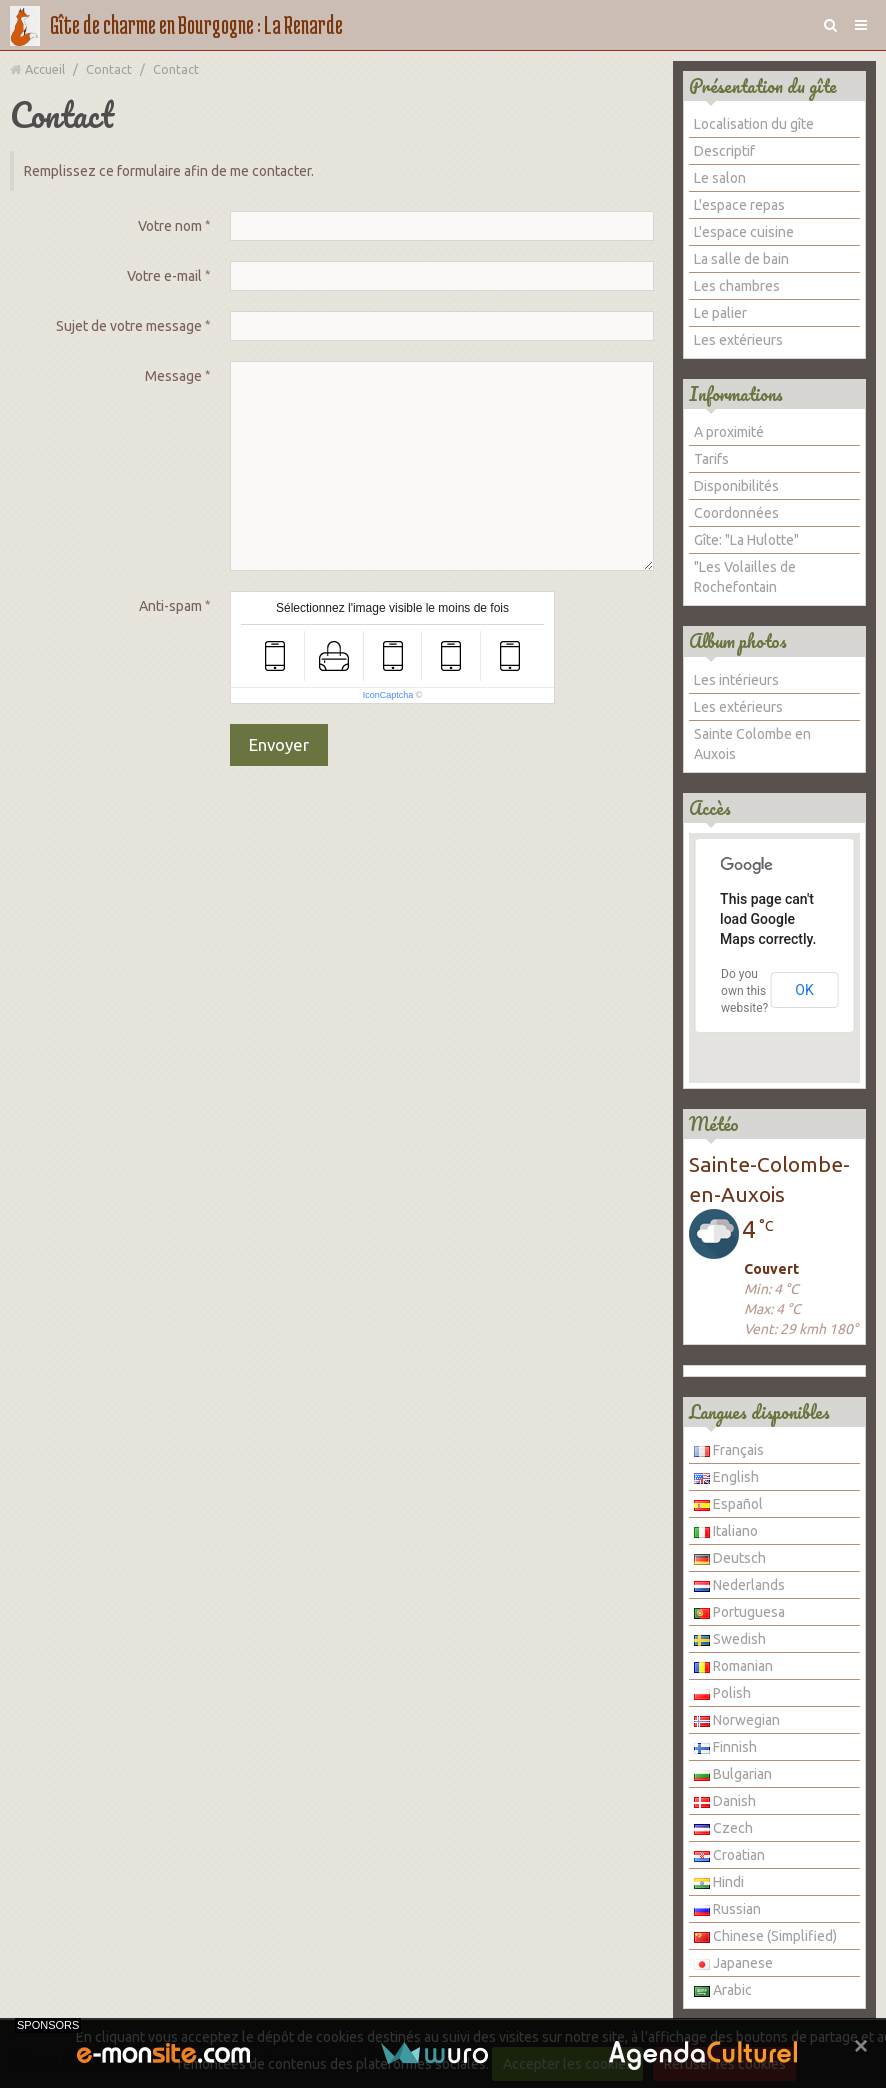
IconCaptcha (388, 695)
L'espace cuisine (744, 232)
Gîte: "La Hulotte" (746, 540)
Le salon (720, 178)
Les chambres (737, 286)
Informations (736, 394)
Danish (725, 1801)
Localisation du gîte (754, 124)
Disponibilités (736, 486)
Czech (723, 1828)
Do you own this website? (744, 991)
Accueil (45, 69)
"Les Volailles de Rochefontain (745, 577)
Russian (727, 1909)
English (726, 1477)
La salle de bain (741, 259)
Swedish (730, 1639)
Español (728, 1504)
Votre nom (170, 226)
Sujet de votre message (129, 326)
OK (804, 990)
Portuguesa (739, 1612)
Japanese (733, 1963)
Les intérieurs (736, 680)
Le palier (720, 313)
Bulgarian (733, 1774)
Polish (722, 1693)
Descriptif (724, 151)
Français (729, 1450)
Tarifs (711, 459)
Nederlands (739, 1585)
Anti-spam (170, 606)
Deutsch (730, 1558)
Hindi (719, 1882)
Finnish (725, 1747)
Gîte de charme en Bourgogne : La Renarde (196, 24)
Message (173, 376)
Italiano (726, 1531)
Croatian (729, 1855)
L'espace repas (739, 205)
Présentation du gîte (763, 86)
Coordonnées (736, 513)
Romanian (733, 1666)
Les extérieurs (738, 340)
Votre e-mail (164, 276)
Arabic (723, 1990)
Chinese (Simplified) (765, 1936)
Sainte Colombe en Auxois (752, 744)
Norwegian (737, 1720)
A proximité (729, 432)
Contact (109, 69)
